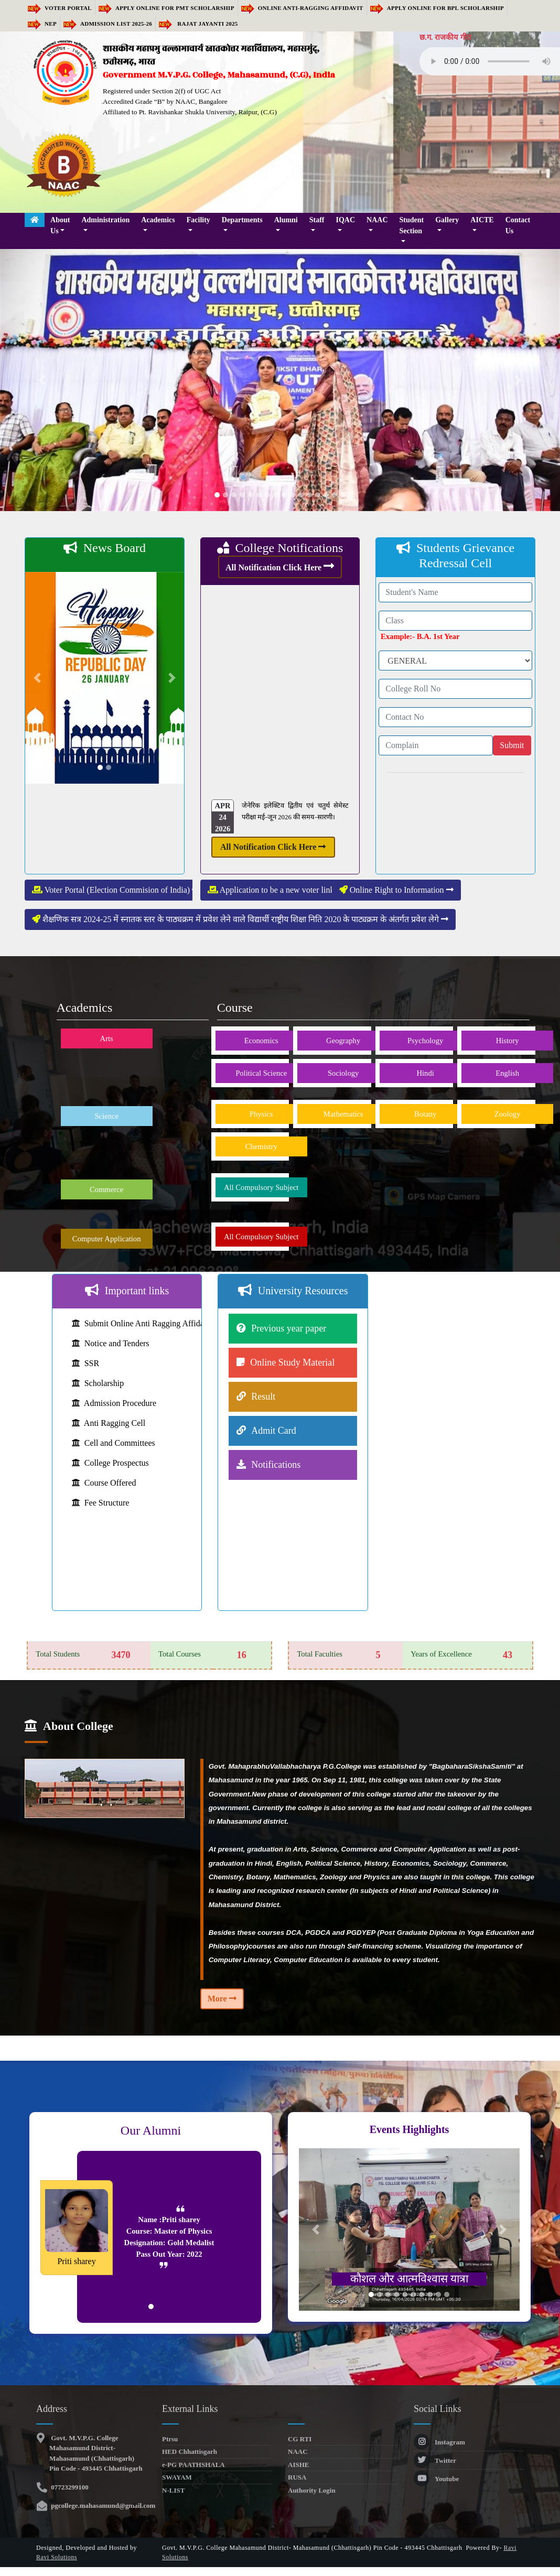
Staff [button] (317, 220)
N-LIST (173, 2490)
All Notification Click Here (279, 566)
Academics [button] (158, 220)
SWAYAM (177, 2477)
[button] (42, 380)
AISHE (298, 2465)
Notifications (275, 1464)
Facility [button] (198, 220)
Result (263, 1396)
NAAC (298, 2451)
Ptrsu (170, 2439)
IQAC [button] (346, 220)
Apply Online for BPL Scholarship (437, 8)
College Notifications (280, 548)
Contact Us (517, 225)
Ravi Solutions (56, 2557)
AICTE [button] (481, 220)
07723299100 (69, 2487)
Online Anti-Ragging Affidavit (302, 8)
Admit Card (273, 1430)
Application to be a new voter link (276, 889)
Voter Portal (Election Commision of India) (115, 889)
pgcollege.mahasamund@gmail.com (102, 2505)
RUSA (297, 2477)
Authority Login (312, 2490)
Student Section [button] (412, 225)
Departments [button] (242, 220)
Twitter (435, 2460)
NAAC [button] (377, 220)
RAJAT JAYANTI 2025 (198, 23)
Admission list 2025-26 (107, 23)
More (222, 1998)
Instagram (439, 2442)
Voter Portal (60, 8)
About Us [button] (60, 225)
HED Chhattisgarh (189, 2451)
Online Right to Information (396, 889)
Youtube (436, 2479)
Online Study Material (292, 1362)
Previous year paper (288, 1328)
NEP (42, 23)
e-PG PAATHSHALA (193, 2465)
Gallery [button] (447, 220)
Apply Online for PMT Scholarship (166, 8)
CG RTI (299, 2439)
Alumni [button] (286, 220)
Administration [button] (105, 220)
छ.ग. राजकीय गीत (445, 37)
